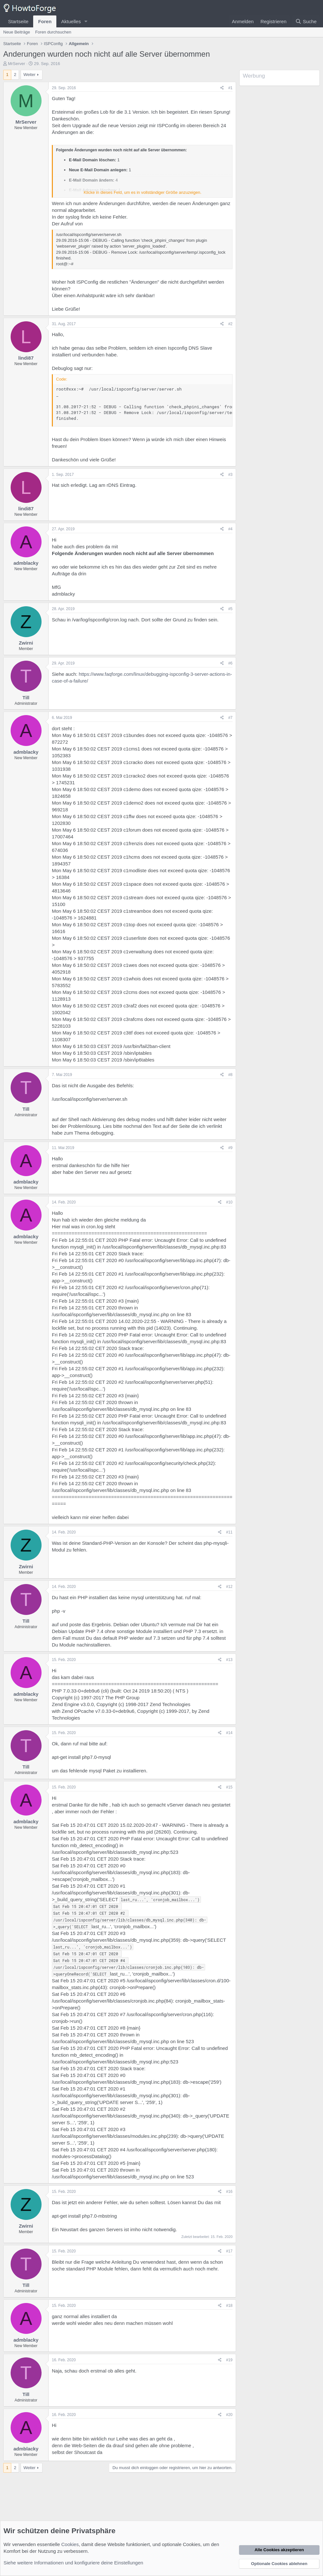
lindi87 (26, 358)
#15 (229, 1787)
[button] (85, 21)
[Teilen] (222, 88)
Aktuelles (71, 21)
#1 (230, 88)
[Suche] (306, 21)
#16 (229, 2191)
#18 (229, 2305)
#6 (230, 663)
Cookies (70, 2544)
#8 (230, 1074)
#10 (229, 1202)
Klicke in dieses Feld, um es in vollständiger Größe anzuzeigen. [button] (143, 192)
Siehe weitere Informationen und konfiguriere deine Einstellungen (73, 2562)
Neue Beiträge (16, 32)
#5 (230, 609)
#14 (229, 1733)
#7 (230, 717)
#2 (230, 324)
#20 (229, 2414)
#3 (230, 474)
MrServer (16, 63)
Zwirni (26, 643)
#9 (230, 1148)
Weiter (29, 74)
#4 (230, 529)
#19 (229, 2360)
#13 (229, 1659)
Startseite (18, 21)
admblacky (26, 563)
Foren (45, 21)
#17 (229, 2251)
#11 (229, 1532)
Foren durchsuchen (53, 32)
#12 (229, 1586)
